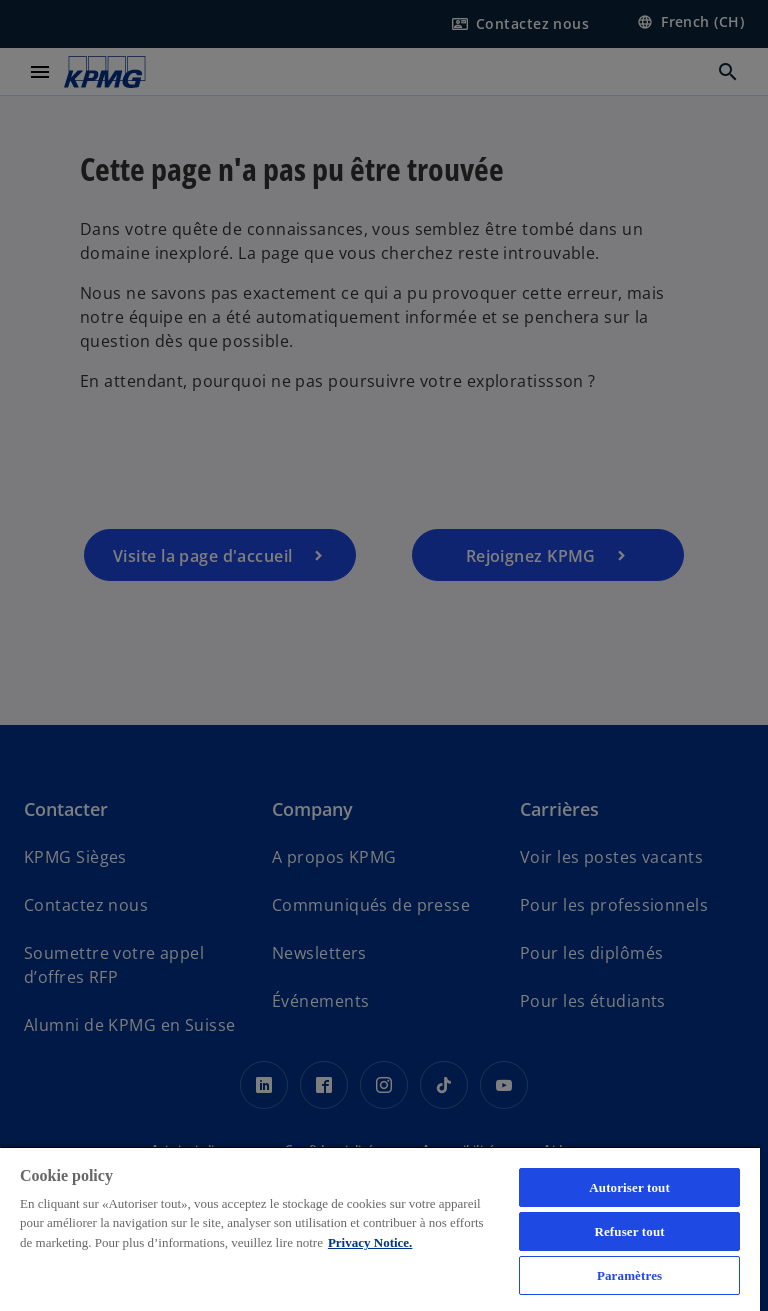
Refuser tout (629, 1231)
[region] (380, 1228)
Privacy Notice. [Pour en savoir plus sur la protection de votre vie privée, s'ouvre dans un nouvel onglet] (370, 1242)
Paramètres (629, 1275)
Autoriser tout (629, 1187)
